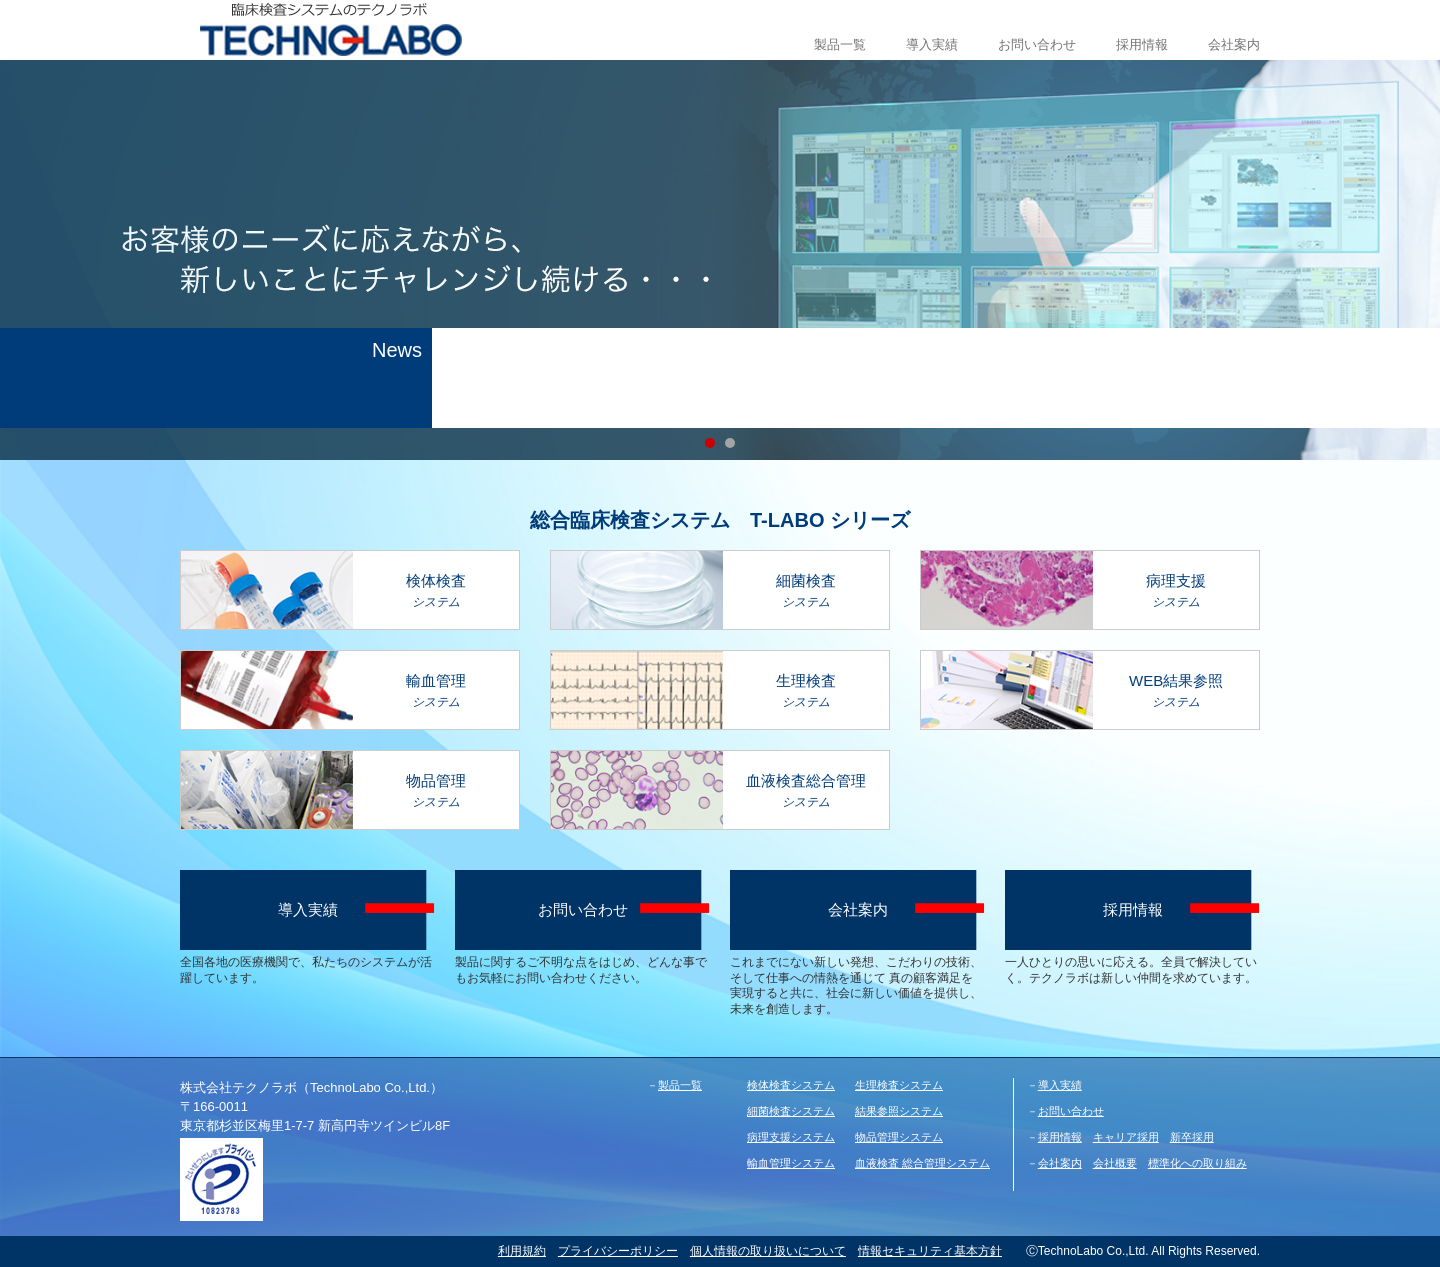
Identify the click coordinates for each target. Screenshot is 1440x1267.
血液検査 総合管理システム (922, 1163)
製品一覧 (840, 44)
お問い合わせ (1037, 44)
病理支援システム (791, 1137)
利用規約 (522, 1251)
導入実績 (932, 44)
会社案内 (1234, 44)
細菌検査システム (791, 1111)
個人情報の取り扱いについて (768, 1251)
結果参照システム (899, 1111)
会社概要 (1115, 1163)
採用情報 (1142, 44)
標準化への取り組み (1197, 1163)
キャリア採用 (1126, 1137)
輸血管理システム (791, 1163)
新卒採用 (1192, 1137)
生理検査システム (899, 1085)
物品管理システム (899, 1137)
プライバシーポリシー (618, 1251)
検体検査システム (791, 1085)
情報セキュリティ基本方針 (930, 1251)
